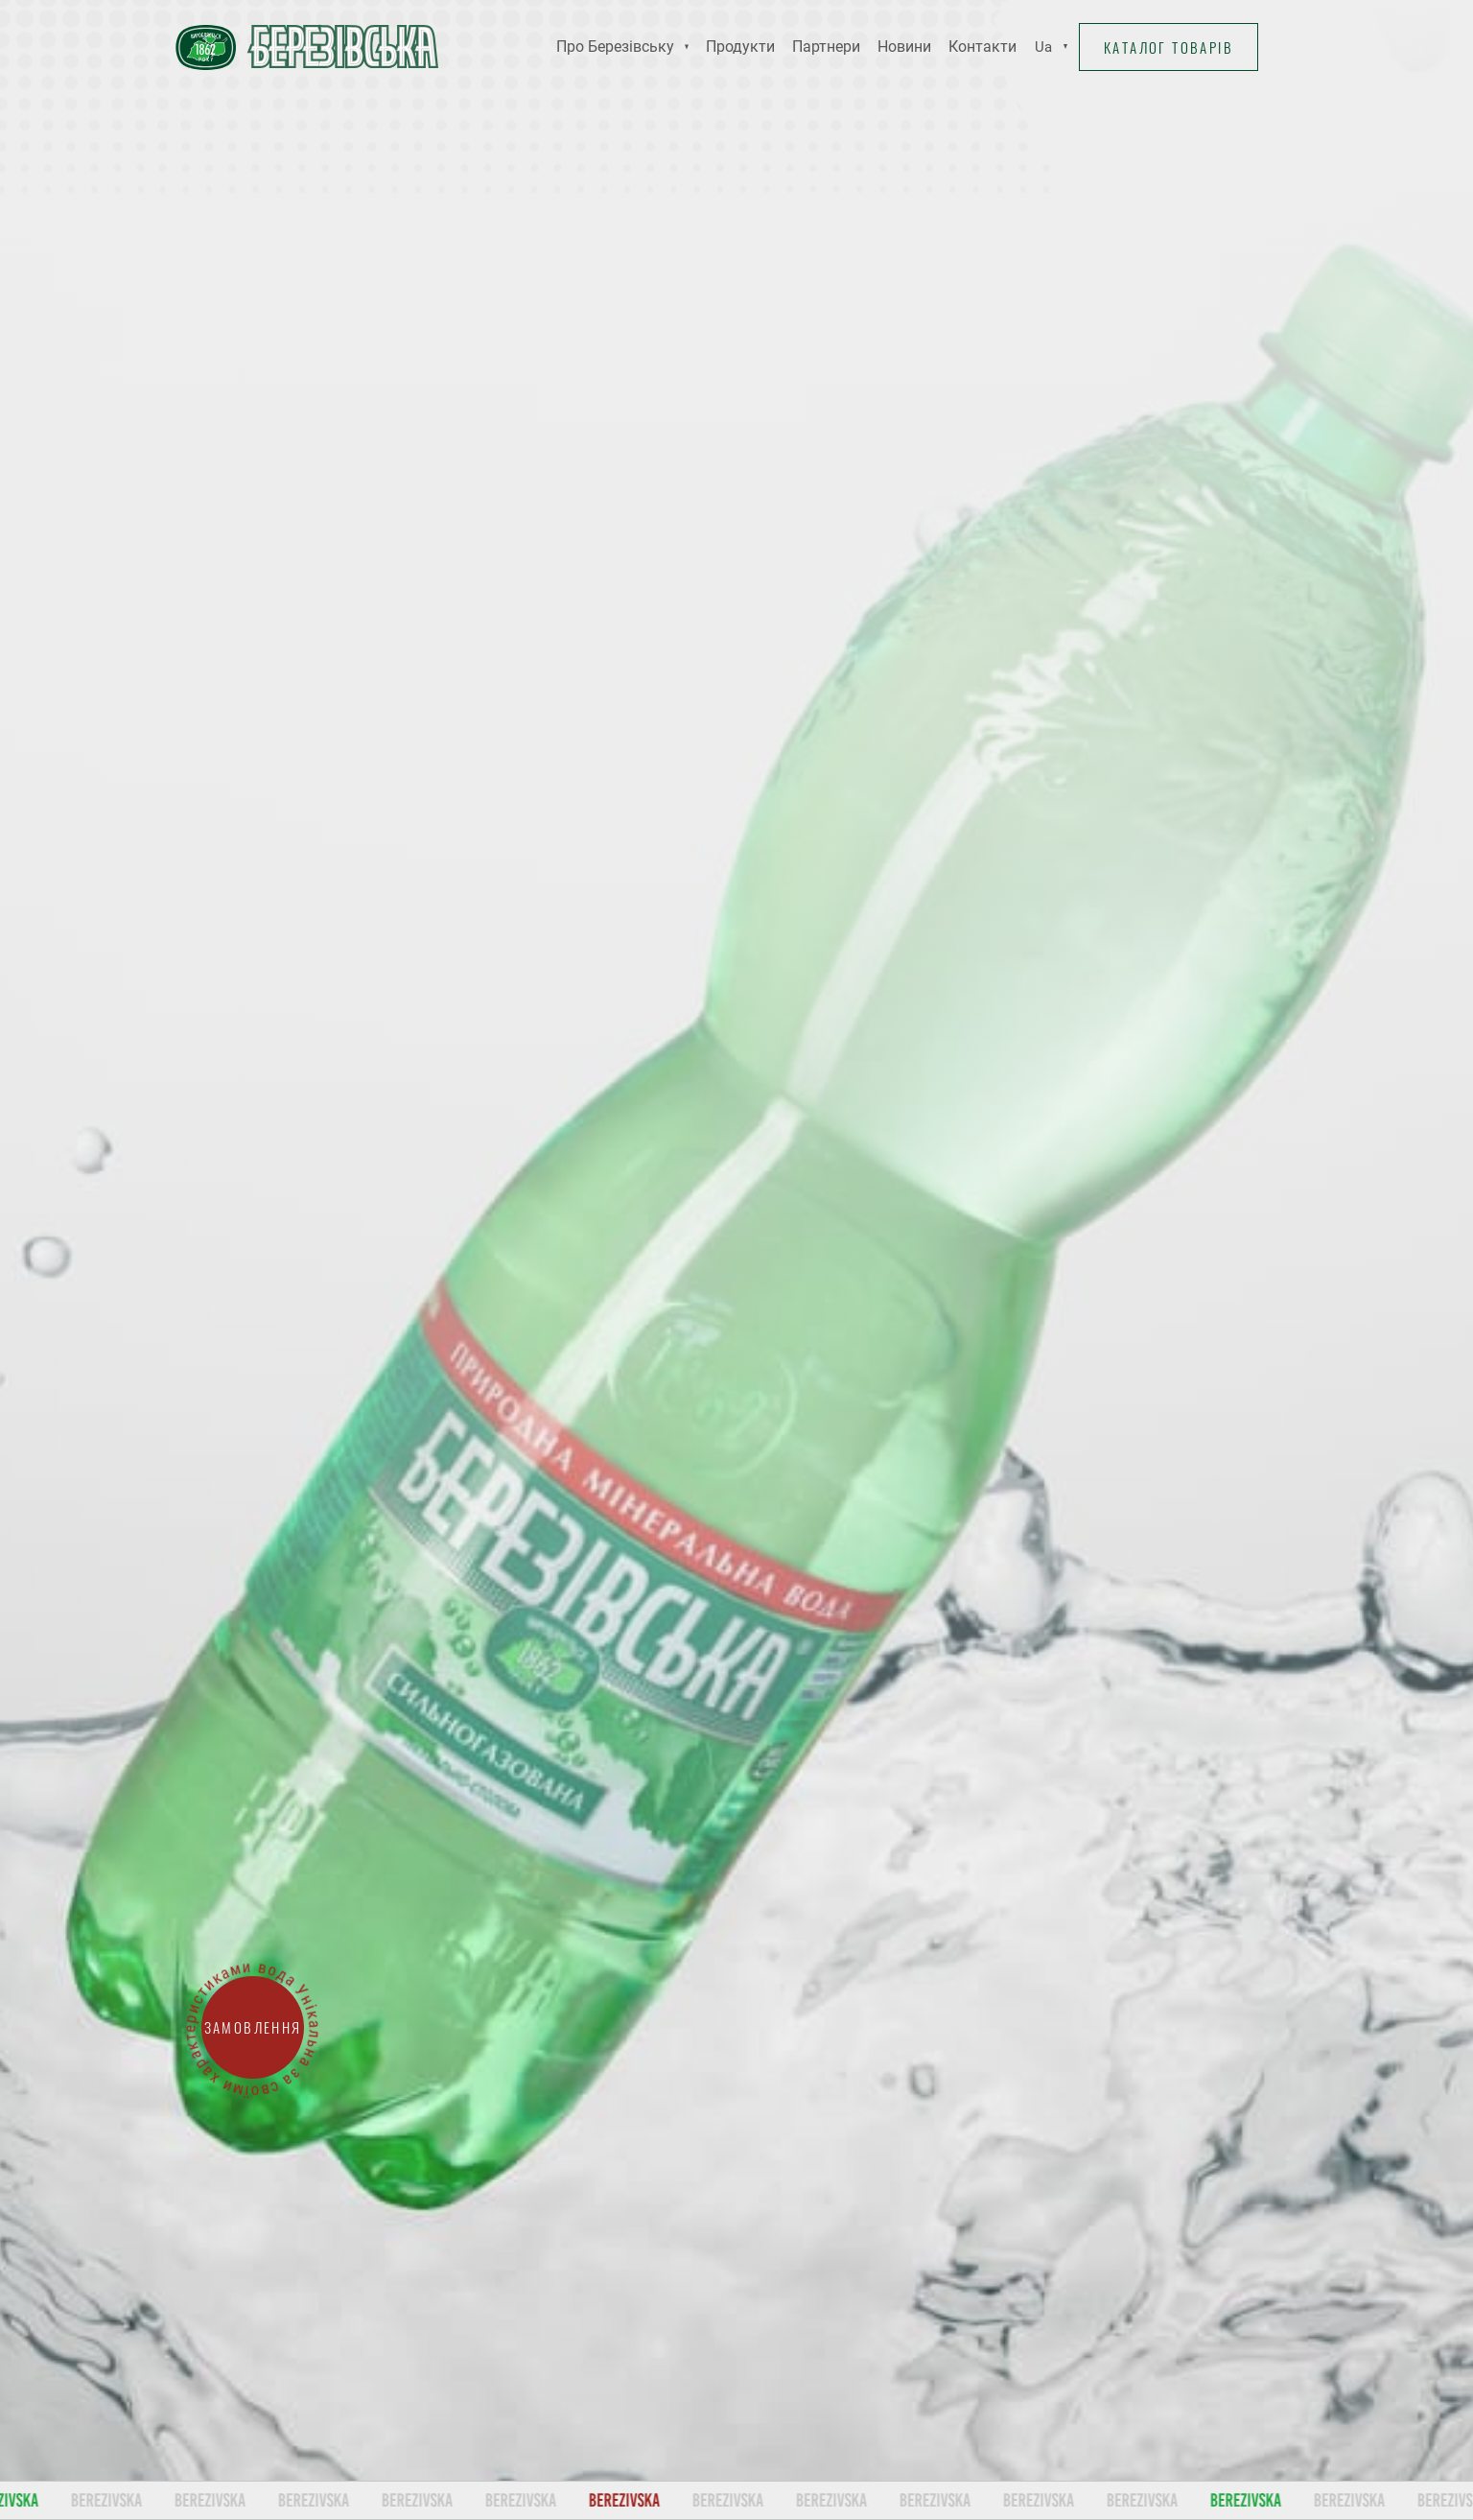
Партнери (826, 46)
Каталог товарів (1165, 47)
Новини (904, 46)
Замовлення (252, 2027)
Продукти (740, 46)
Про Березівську (615, 46)
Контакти (982, 46)
